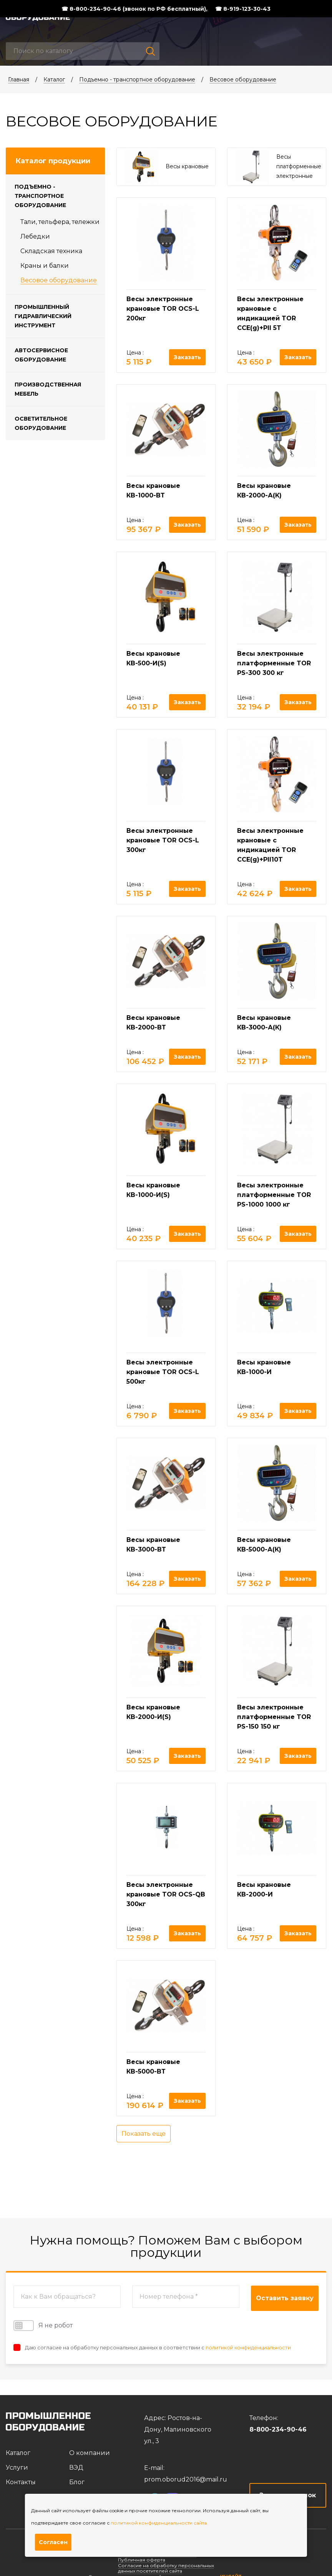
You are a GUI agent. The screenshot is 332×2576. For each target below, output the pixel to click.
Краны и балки (44, 265)
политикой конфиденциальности (248, 2347)
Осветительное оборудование (41, 423)
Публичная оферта (141, 2560)
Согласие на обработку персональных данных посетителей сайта (166, 2568)
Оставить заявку (285, 2298)
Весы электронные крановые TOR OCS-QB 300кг (165, 1894)
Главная (18, 79)
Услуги (17, 2467)
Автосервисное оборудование (41, 355)
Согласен (53, 2542)
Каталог (54, 79)
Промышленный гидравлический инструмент (43, 316)
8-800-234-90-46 (278, 2429)
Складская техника (51, 251)
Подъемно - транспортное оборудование (137, 79)
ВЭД (76, 2467)
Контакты (21, 2482)
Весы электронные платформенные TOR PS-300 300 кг (274, 663)
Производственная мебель (48, 389)
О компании (89, 2453)
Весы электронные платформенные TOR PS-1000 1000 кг (274, 1195)
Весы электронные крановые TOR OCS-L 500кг (162, 1372)
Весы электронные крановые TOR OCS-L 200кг (162, 308)
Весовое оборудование (242, 79)
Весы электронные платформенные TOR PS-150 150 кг (274, 1717)
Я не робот (43, 2325)
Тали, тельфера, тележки (60, 221)
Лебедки (35, 236)
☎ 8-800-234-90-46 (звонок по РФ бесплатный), (134, 9)
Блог (77, 2482)
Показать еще (143, 2133)
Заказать (187, 357)
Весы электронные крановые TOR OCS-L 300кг (162, 840)
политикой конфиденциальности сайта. (159, 2523)
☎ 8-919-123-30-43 (243, 9)
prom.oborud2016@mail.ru (185, 2479)
